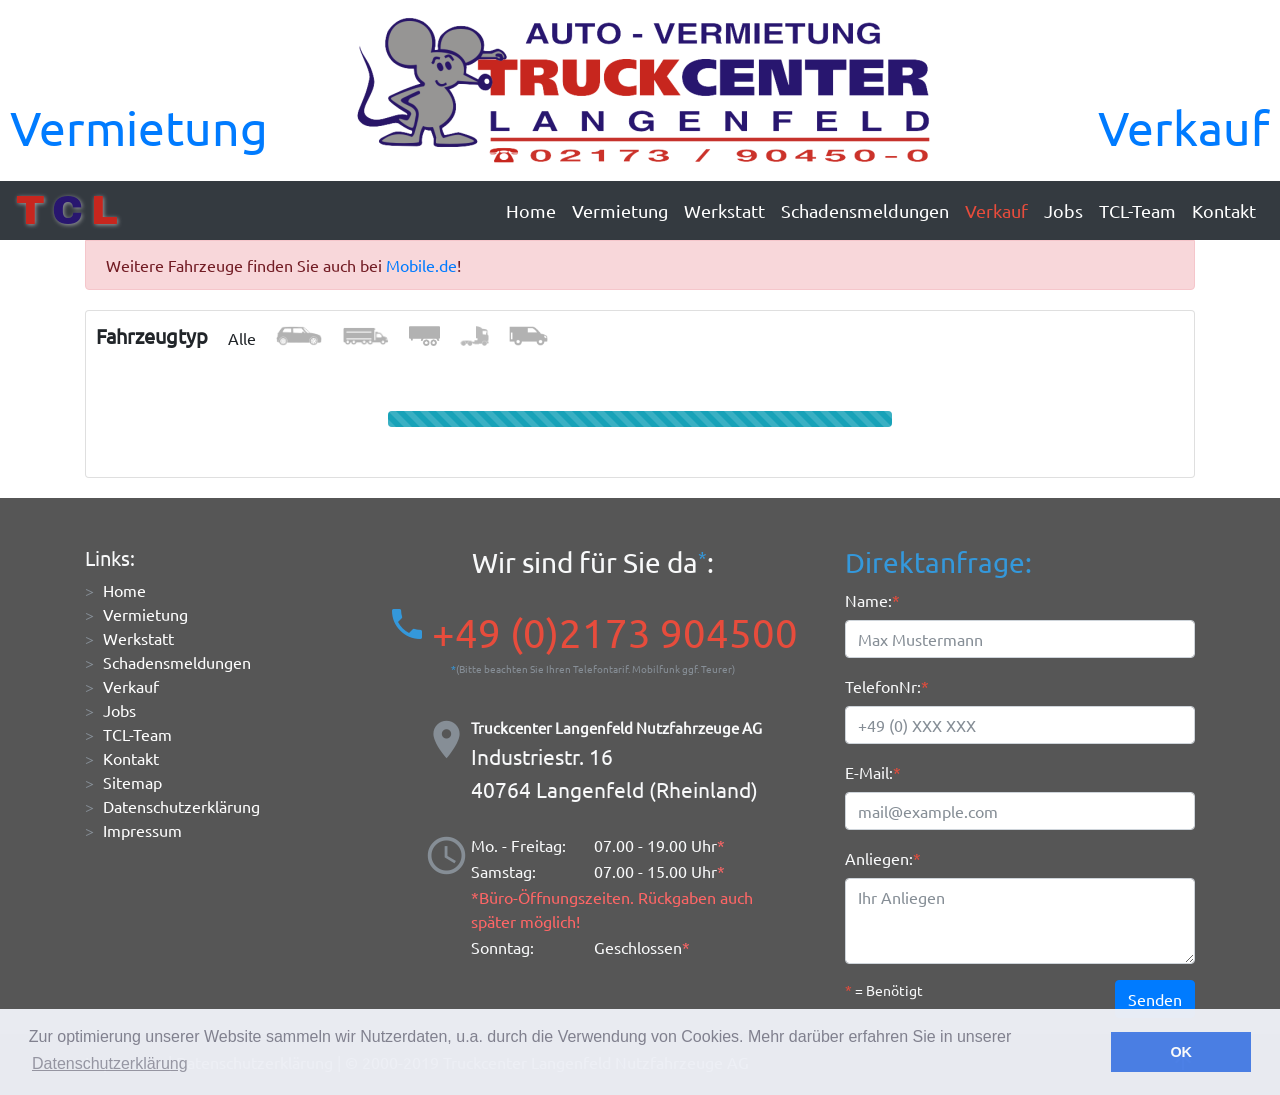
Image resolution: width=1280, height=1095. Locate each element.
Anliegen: (879, 858)
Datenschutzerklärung (181, 806)
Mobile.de (421, 265)
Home (531, 210)
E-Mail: (869, 772)
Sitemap (132, 782)
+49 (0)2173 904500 (615, 633)
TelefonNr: (883, 686)
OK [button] (1181, 1052)
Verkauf (1184, 127)
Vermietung (139, 127)
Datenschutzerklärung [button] (110, 1063)
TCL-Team (1137, 210)
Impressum (142, 830)
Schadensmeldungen (865, 210)
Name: (868, 600)
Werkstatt (724, 210)
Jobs (1063, 210)
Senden (1155, 999)
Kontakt (1224, 210)
